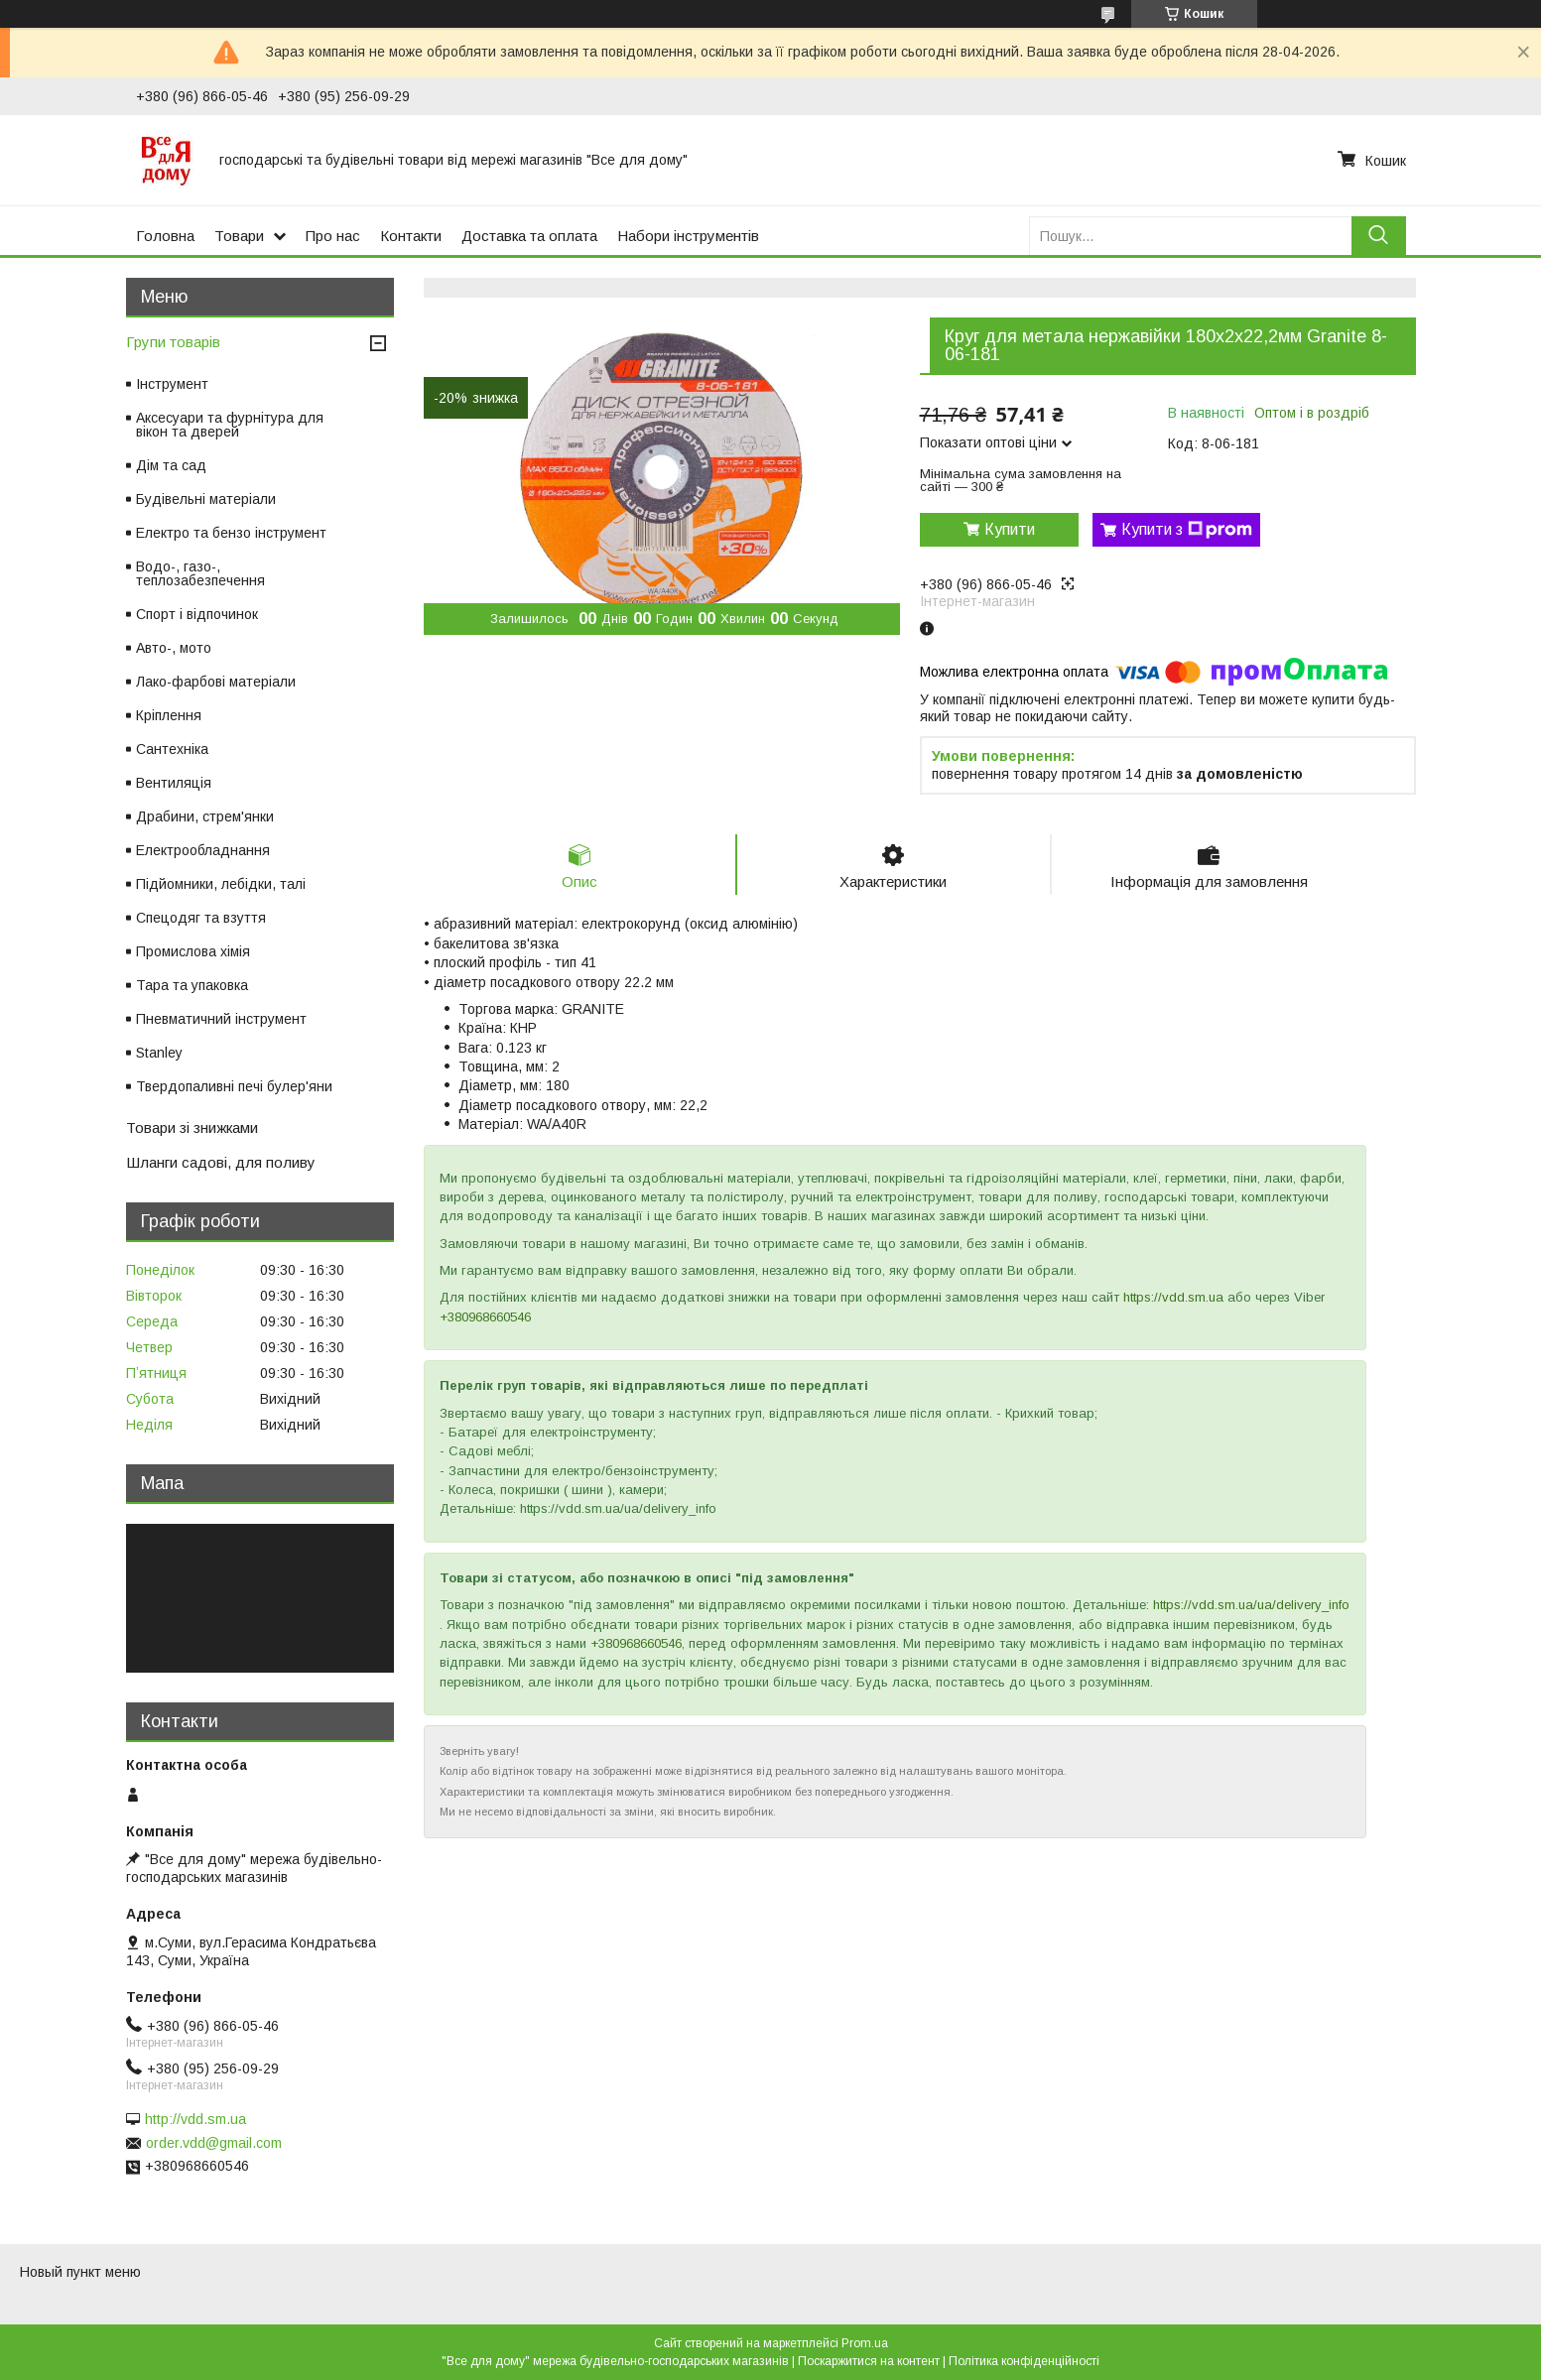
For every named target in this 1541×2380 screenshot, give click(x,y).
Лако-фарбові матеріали (216, 681)
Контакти (411, 235)
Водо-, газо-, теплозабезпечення (200, 573)
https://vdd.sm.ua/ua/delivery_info (1251, 1604)
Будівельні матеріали (206, 499)
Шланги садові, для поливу (221, 1162)
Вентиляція (173, 783)
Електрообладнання (203, 850)
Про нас (333, 235)
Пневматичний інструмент (221, 1019)
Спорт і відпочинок (197, 614)
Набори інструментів (688, 235)
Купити (1009, 529)
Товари (239, 235)
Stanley (159, 1053)
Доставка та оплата (529, 235)
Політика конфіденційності (1024, 2361)
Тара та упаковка (192, 985)
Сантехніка (172, 749)
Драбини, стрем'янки (205, 816)
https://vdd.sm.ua (1173, 1297)
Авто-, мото (173, 648)
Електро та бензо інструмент (231, 533)
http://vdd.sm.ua (195, 2119)
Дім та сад (171, 465)
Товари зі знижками (192, 1127)
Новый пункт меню (80, 2272)
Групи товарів (173, 341)
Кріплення (168, 715)
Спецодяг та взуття (201, 918)
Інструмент (172, 384)
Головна (165, 235)
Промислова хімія (193, 951)
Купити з (1186, 530)
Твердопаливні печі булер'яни (234, 1086)
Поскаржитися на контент (869, 2361)
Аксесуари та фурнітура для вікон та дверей (229, 424)
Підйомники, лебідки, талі (221, 884)
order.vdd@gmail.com (214, 2143)
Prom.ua (864, 2343)
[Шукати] (1378, 235)
